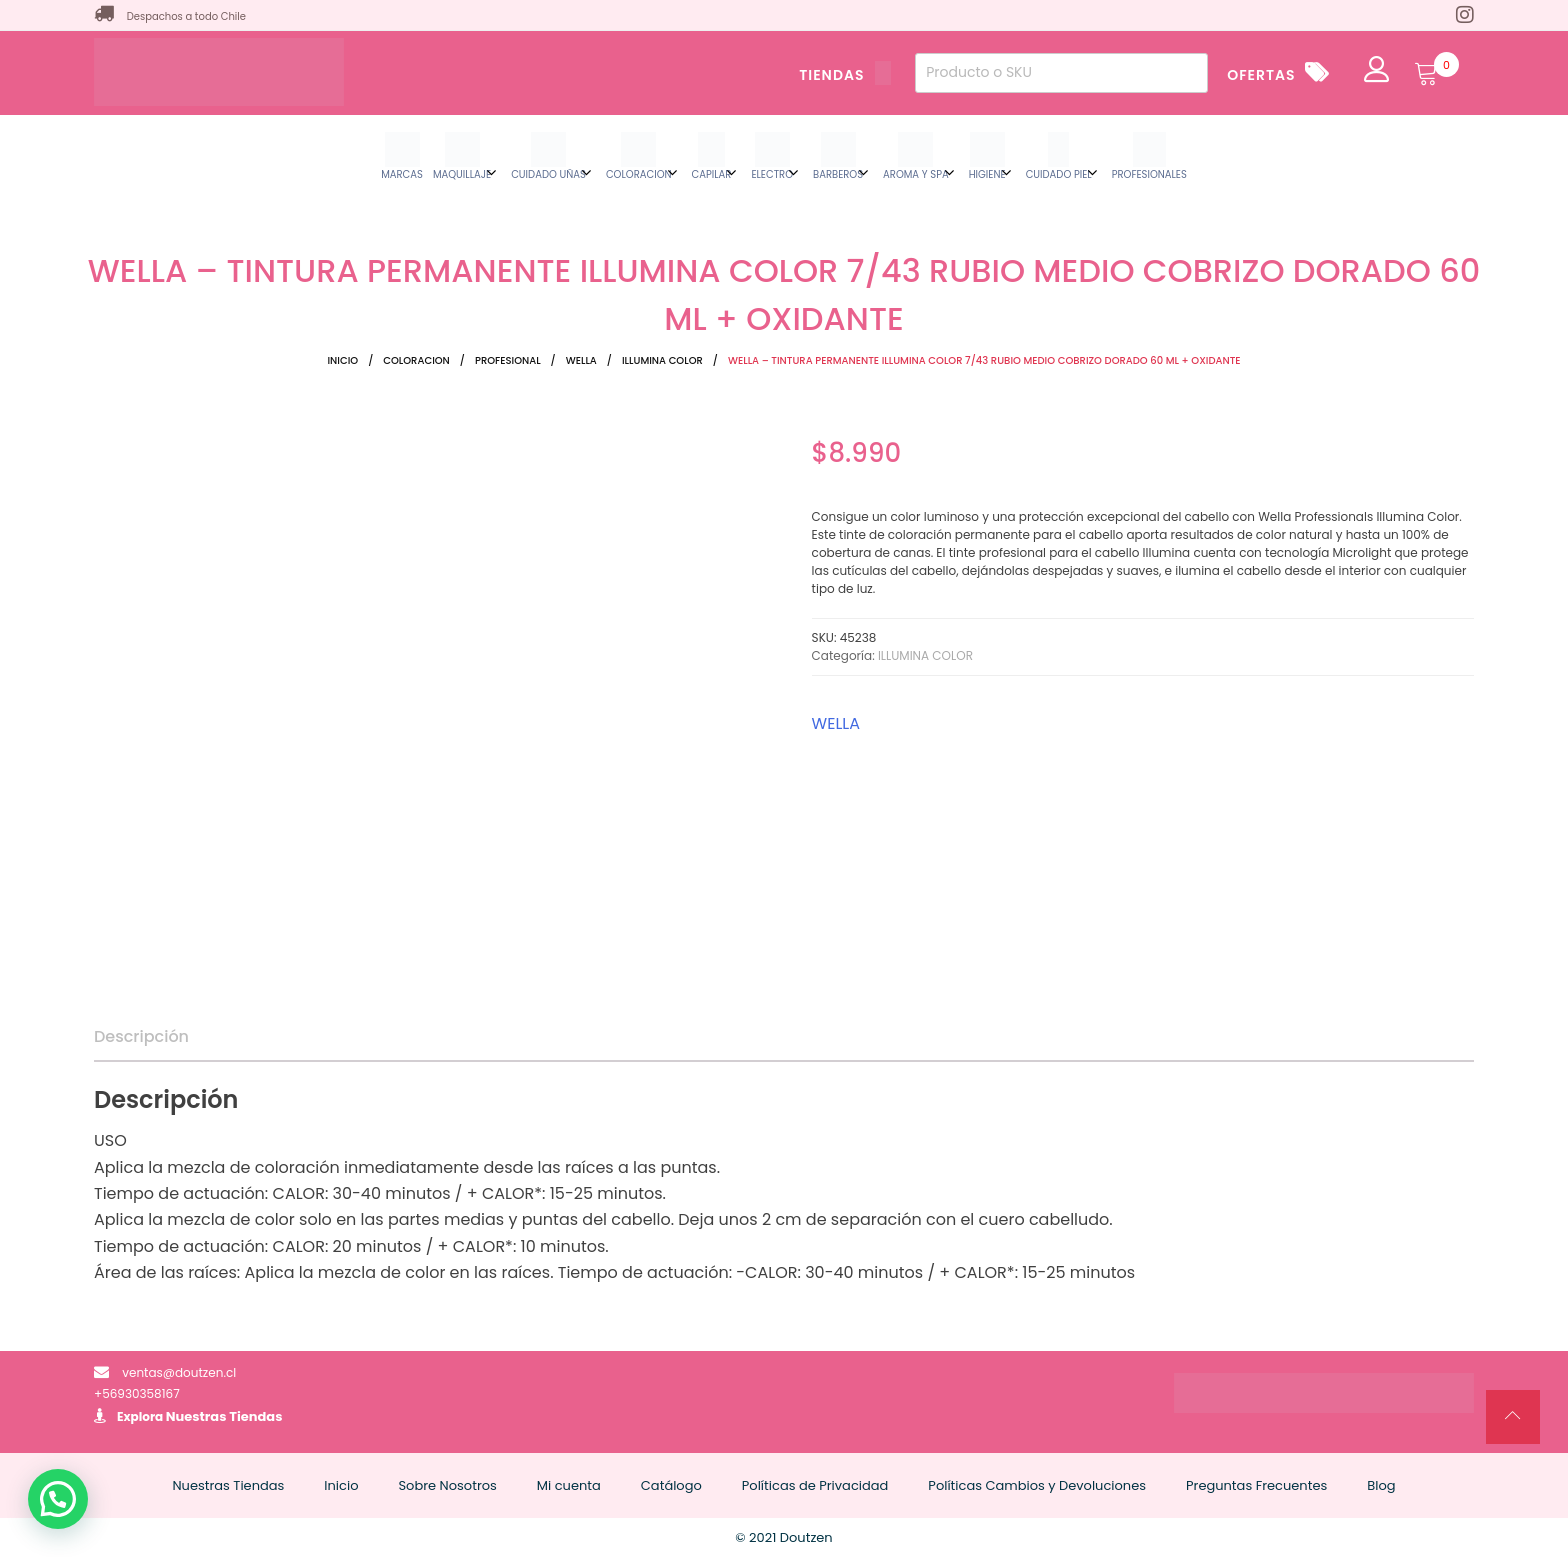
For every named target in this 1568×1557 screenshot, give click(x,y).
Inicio (342, 360)
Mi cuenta (569, 1485)
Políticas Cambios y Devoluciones (1037, 1485)
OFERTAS (1261, 75)
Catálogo (671, 1485)
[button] (58, 1499)
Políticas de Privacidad (815, 1485)
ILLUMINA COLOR (662, 360)
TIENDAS (845, 75)
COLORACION (416, 360)
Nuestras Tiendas (224, 1416)
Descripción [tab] (141, 1036)
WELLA (581, 360)
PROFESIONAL (508, 360)
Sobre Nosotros (447, 1485)
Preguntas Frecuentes (1256, 1485)
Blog (1381, 1485)
